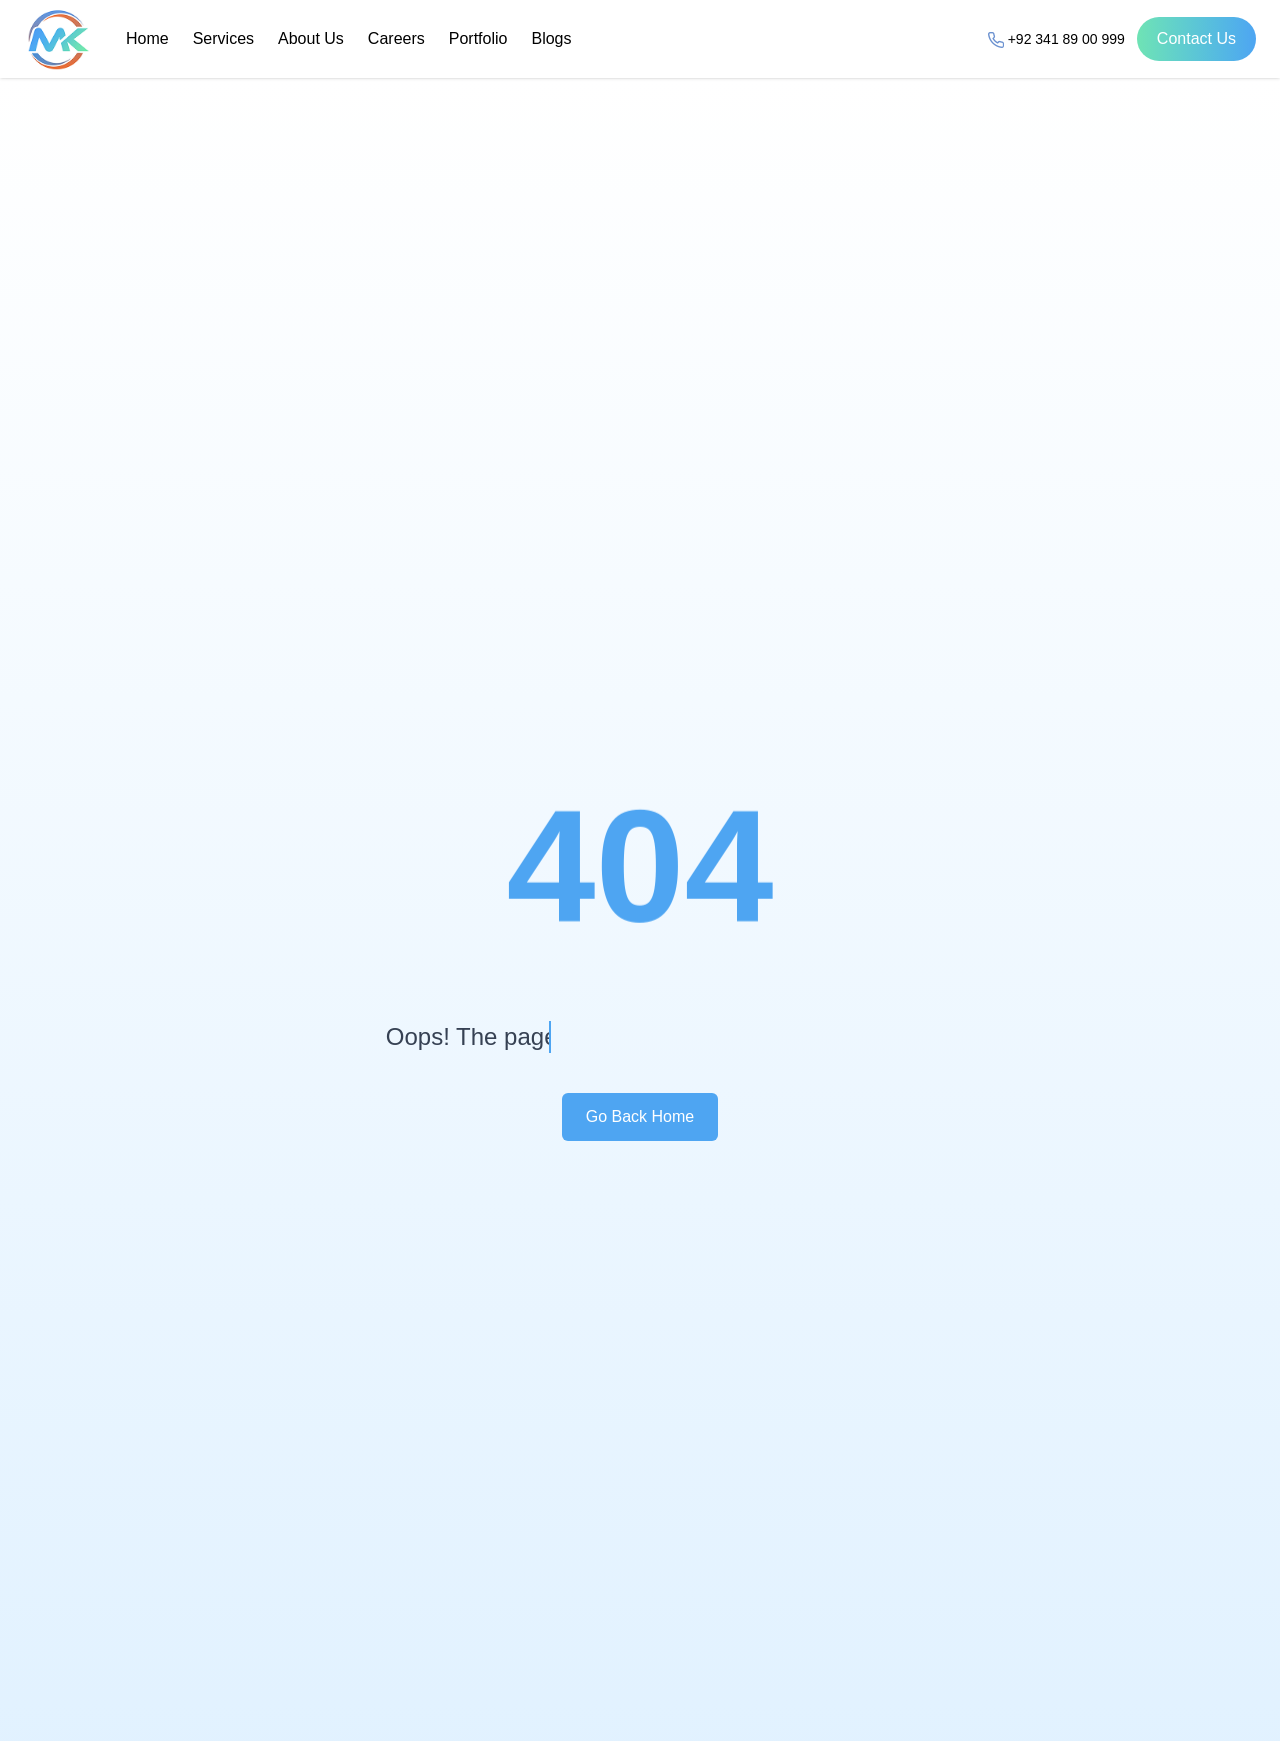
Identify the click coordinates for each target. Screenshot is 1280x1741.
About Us (311, 38)
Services (223, 38)
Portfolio (478, 38)
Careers (396, 38)
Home (147, 38)
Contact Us (1196, 38)
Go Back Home (640, 1116)
